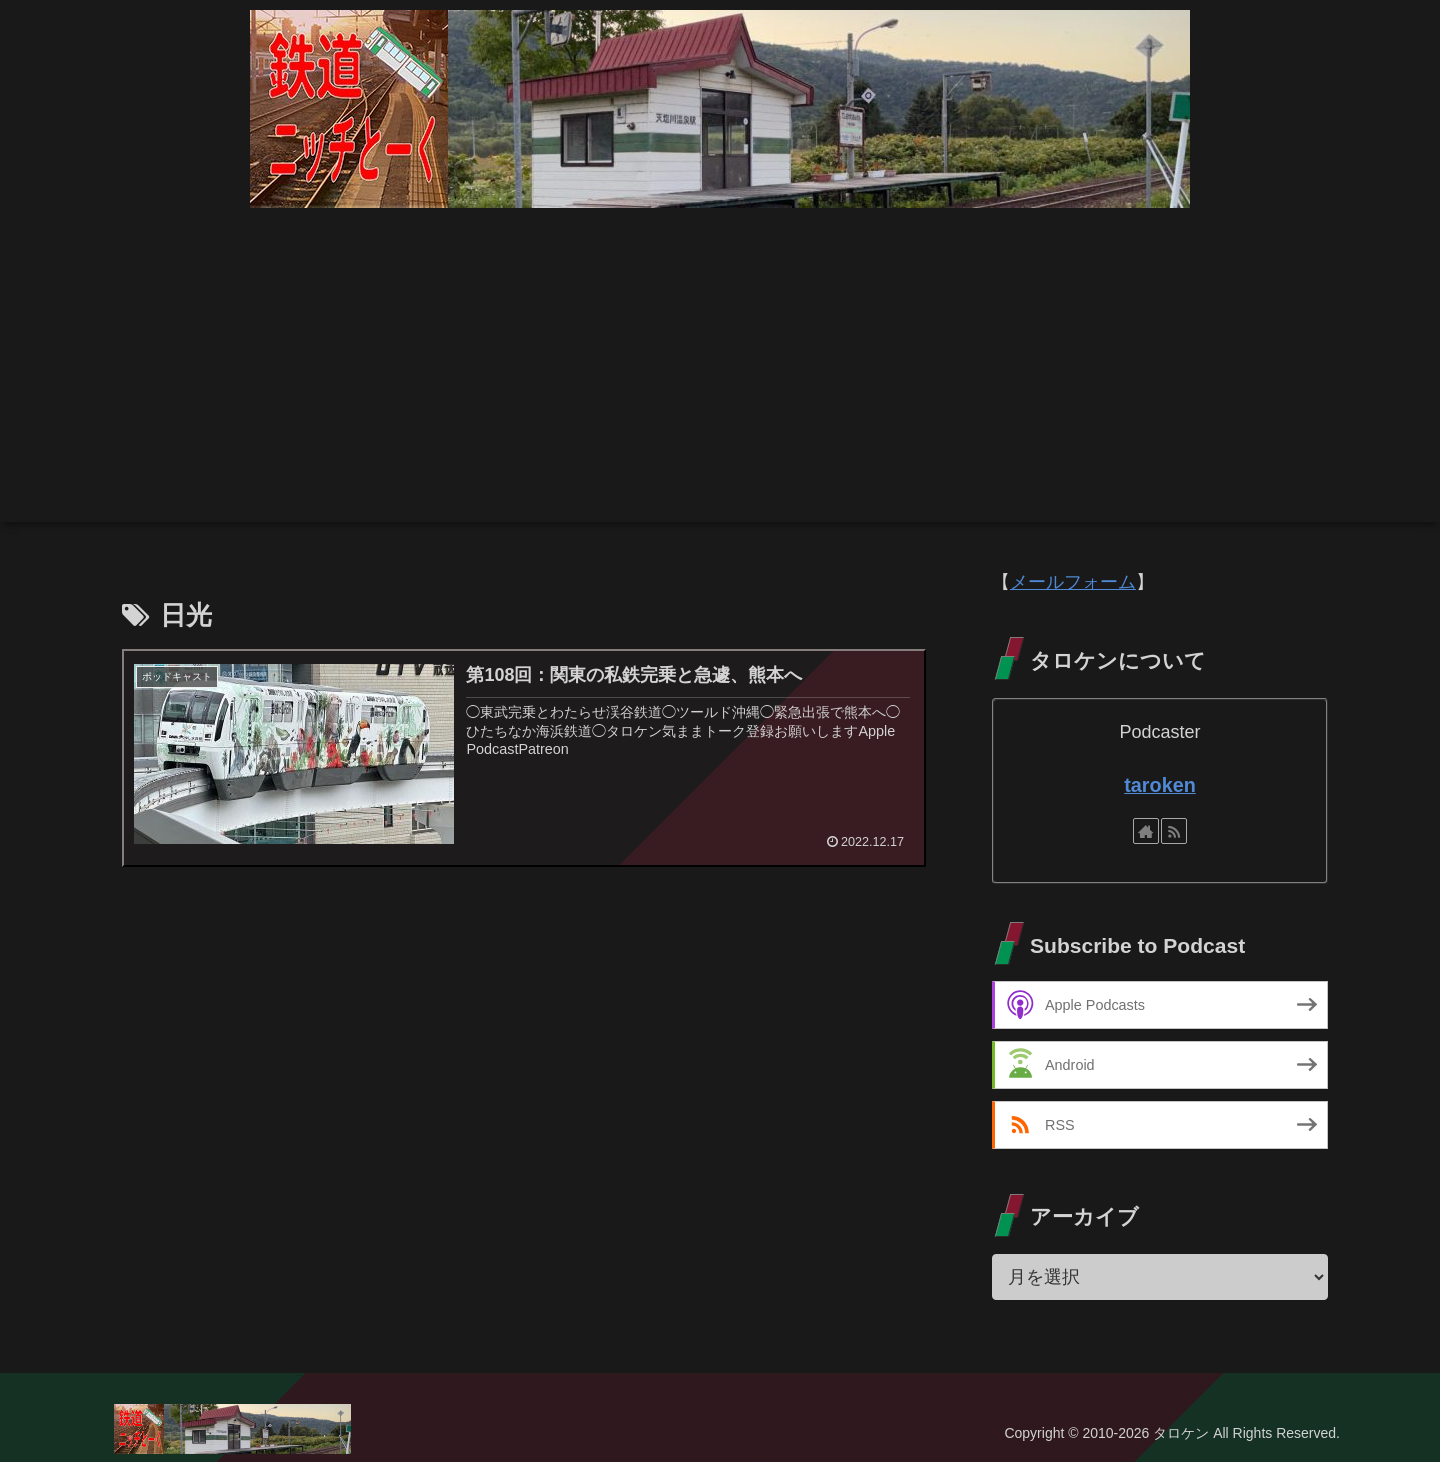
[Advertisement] (720, 382)
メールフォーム (1073, 582)
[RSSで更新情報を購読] (1174, 831)
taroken (1159, 785)
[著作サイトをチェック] (1146, 831)
